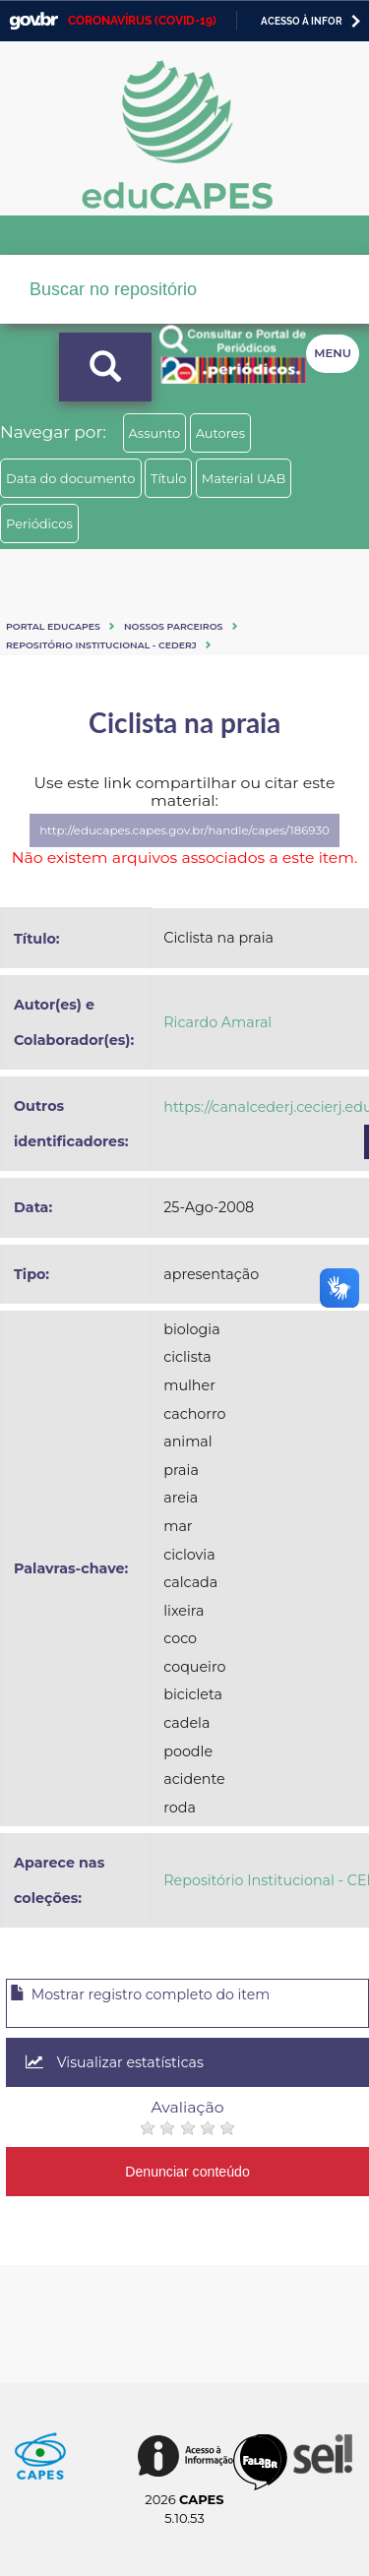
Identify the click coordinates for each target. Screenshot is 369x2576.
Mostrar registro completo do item (140, 1994)
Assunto (155, 433)
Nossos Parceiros (173, 626)
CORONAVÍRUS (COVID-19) (142, 21)
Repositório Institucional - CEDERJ (101, 645)
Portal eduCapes (53, 626)
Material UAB (243, 478)
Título (169, 478)
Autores (220, 433)
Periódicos (39, 523)
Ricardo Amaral (217, 1022)
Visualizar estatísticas (115, 2062)
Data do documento (71, 478)
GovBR (33, 21)
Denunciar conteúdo (187, 2171)
